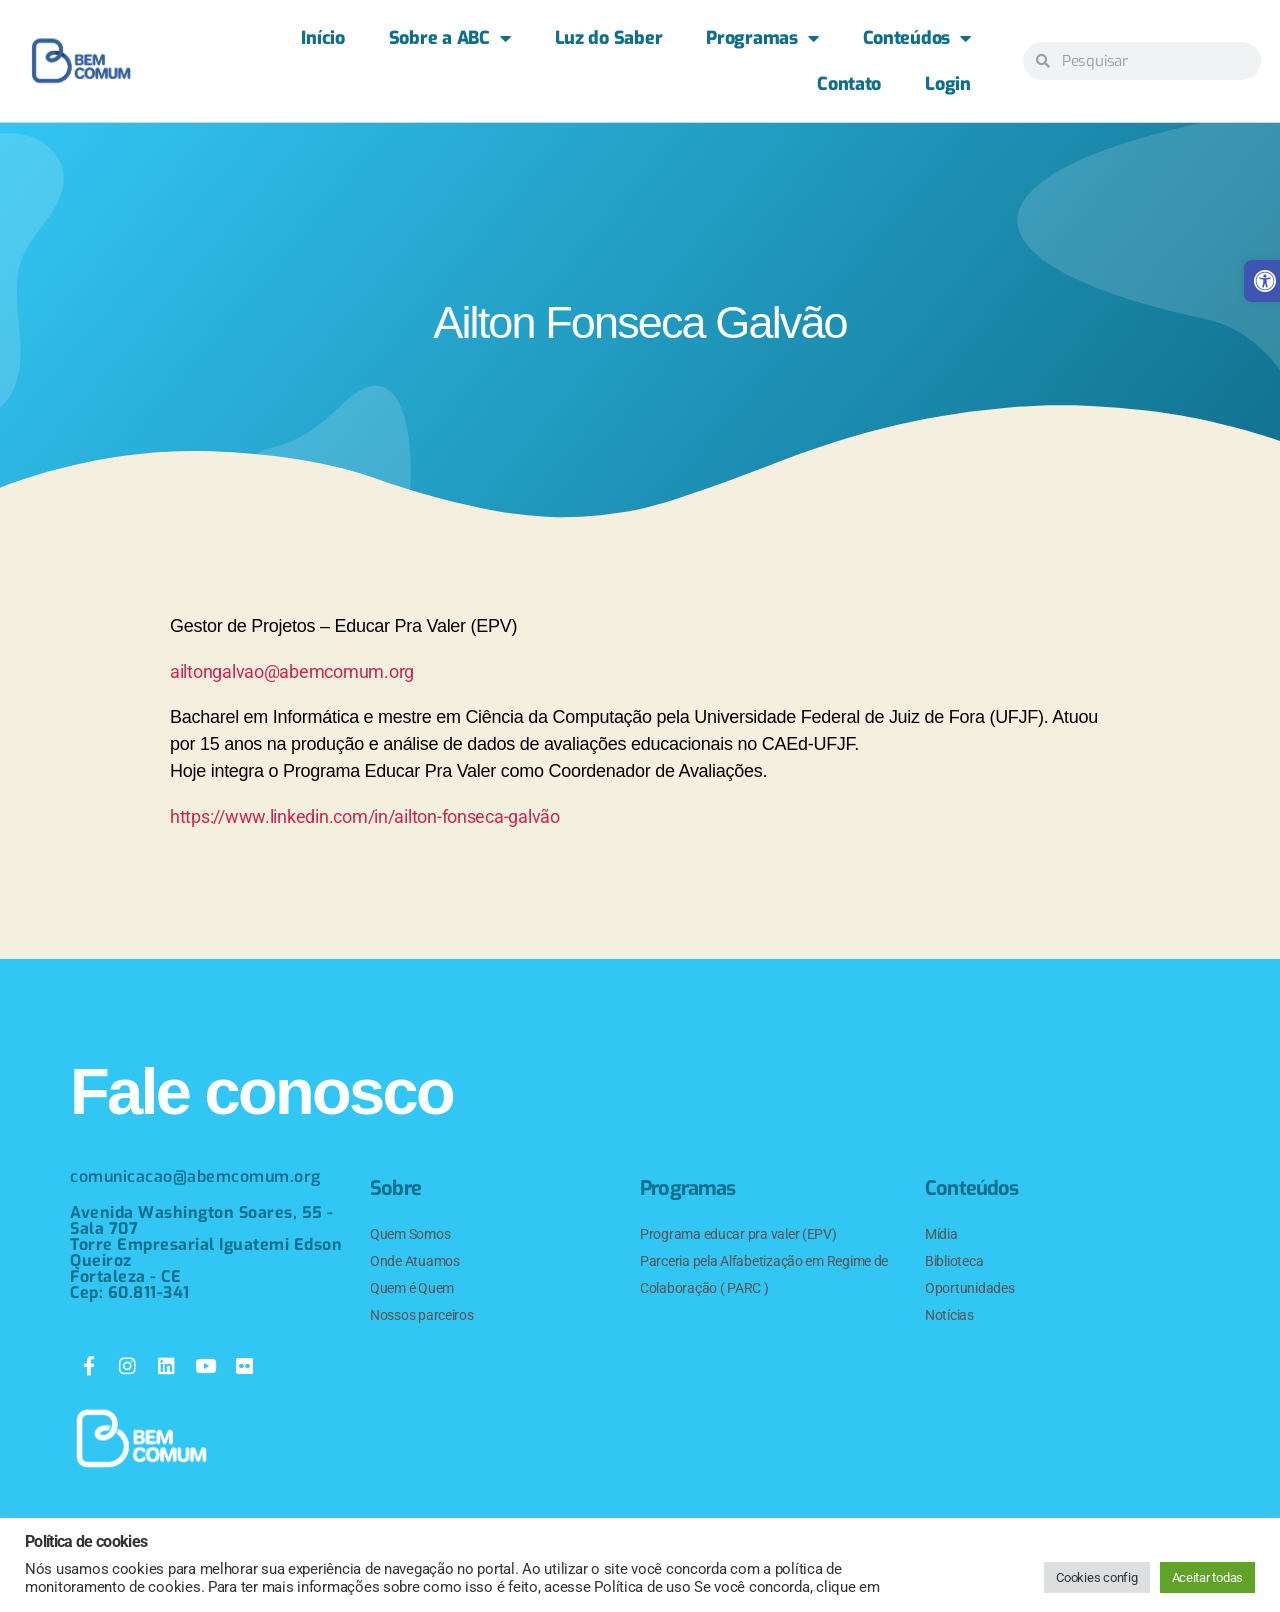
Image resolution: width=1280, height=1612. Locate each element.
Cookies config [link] (1096, 1577)
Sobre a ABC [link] (450, 38)
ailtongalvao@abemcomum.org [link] (292, 671)
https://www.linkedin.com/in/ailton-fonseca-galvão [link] (365, 816)
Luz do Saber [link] (609, 38)
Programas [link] (762, 38)
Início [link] (322, 38)
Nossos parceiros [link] (422, 1315)
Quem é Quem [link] (412, 1288)
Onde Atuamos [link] (415, 1261)
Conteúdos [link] (917, 38)
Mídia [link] (941, 1234)
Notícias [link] (949, 1315)
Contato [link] (849, 84)
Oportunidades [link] (970, 1288)
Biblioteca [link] (954, 1261)
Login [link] (948, 84)
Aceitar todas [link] (1208, 1577)
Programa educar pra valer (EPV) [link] (738, 1234)
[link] (81, 61)
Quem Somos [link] (410, 1234)
